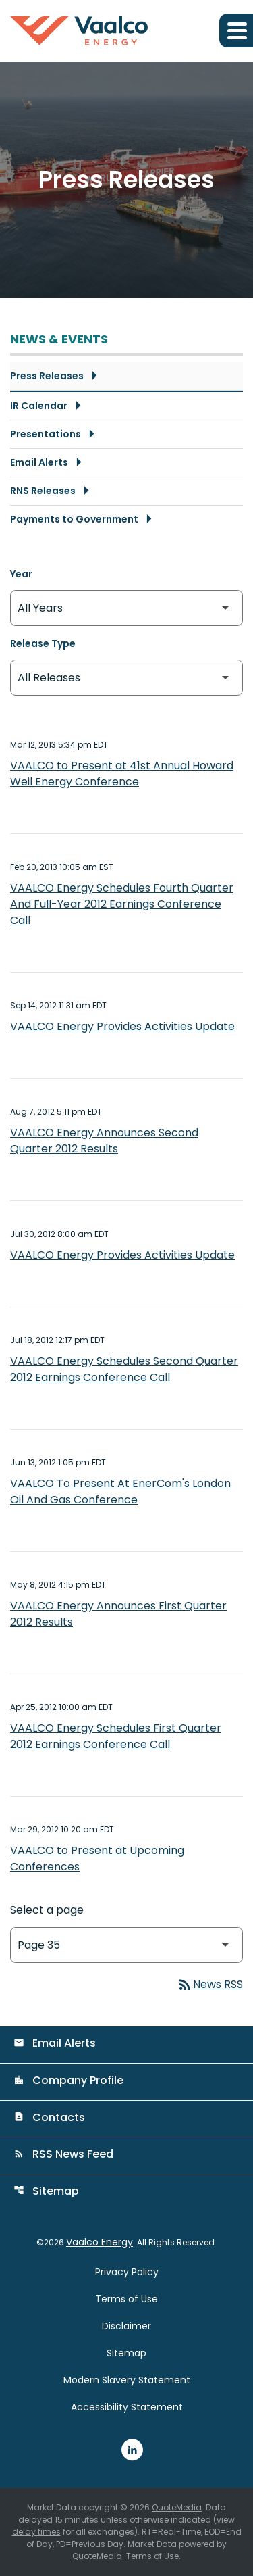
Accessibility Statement (127, 2407)
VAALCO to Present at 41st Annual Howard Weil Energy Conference (121, 773)
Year (21, 574)
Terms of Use (126, 2299)
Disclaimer (126, 2326)
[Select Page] (126, 1945)
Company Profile (68, 2080)
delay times (36, 2531)
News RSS (210, 1984)
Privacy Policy (127, 2272)
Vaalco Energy (99, 2242)
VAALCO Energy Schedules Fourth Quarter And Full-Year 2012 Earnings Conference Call (121, 904)
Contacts (49, 2117)
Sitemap (46, 2191)
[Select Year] (126, 608)
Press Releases (47, 376)
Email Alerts (39, 462)
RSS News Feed (63, 2154)
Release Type (43, 643)
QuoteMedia (177, 2507)
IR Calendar (38, 405)
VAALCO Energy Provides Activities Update (122, 1026)
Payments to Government (74, 519)
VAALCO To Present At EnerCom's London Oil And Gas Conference (120, 1491)
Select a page (47, 1910)
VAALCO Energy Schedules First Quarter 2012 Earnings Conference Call (115, 1736)
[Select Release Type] (126, 678)
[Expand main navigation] (236, 30)
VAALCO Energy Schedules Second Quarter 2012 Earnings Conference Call (124, 1369)
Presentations (45, 434)
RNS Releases (43, 490)
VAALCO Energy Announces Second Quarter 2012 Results (104, 1141)
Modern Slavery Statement (126, 2380)
